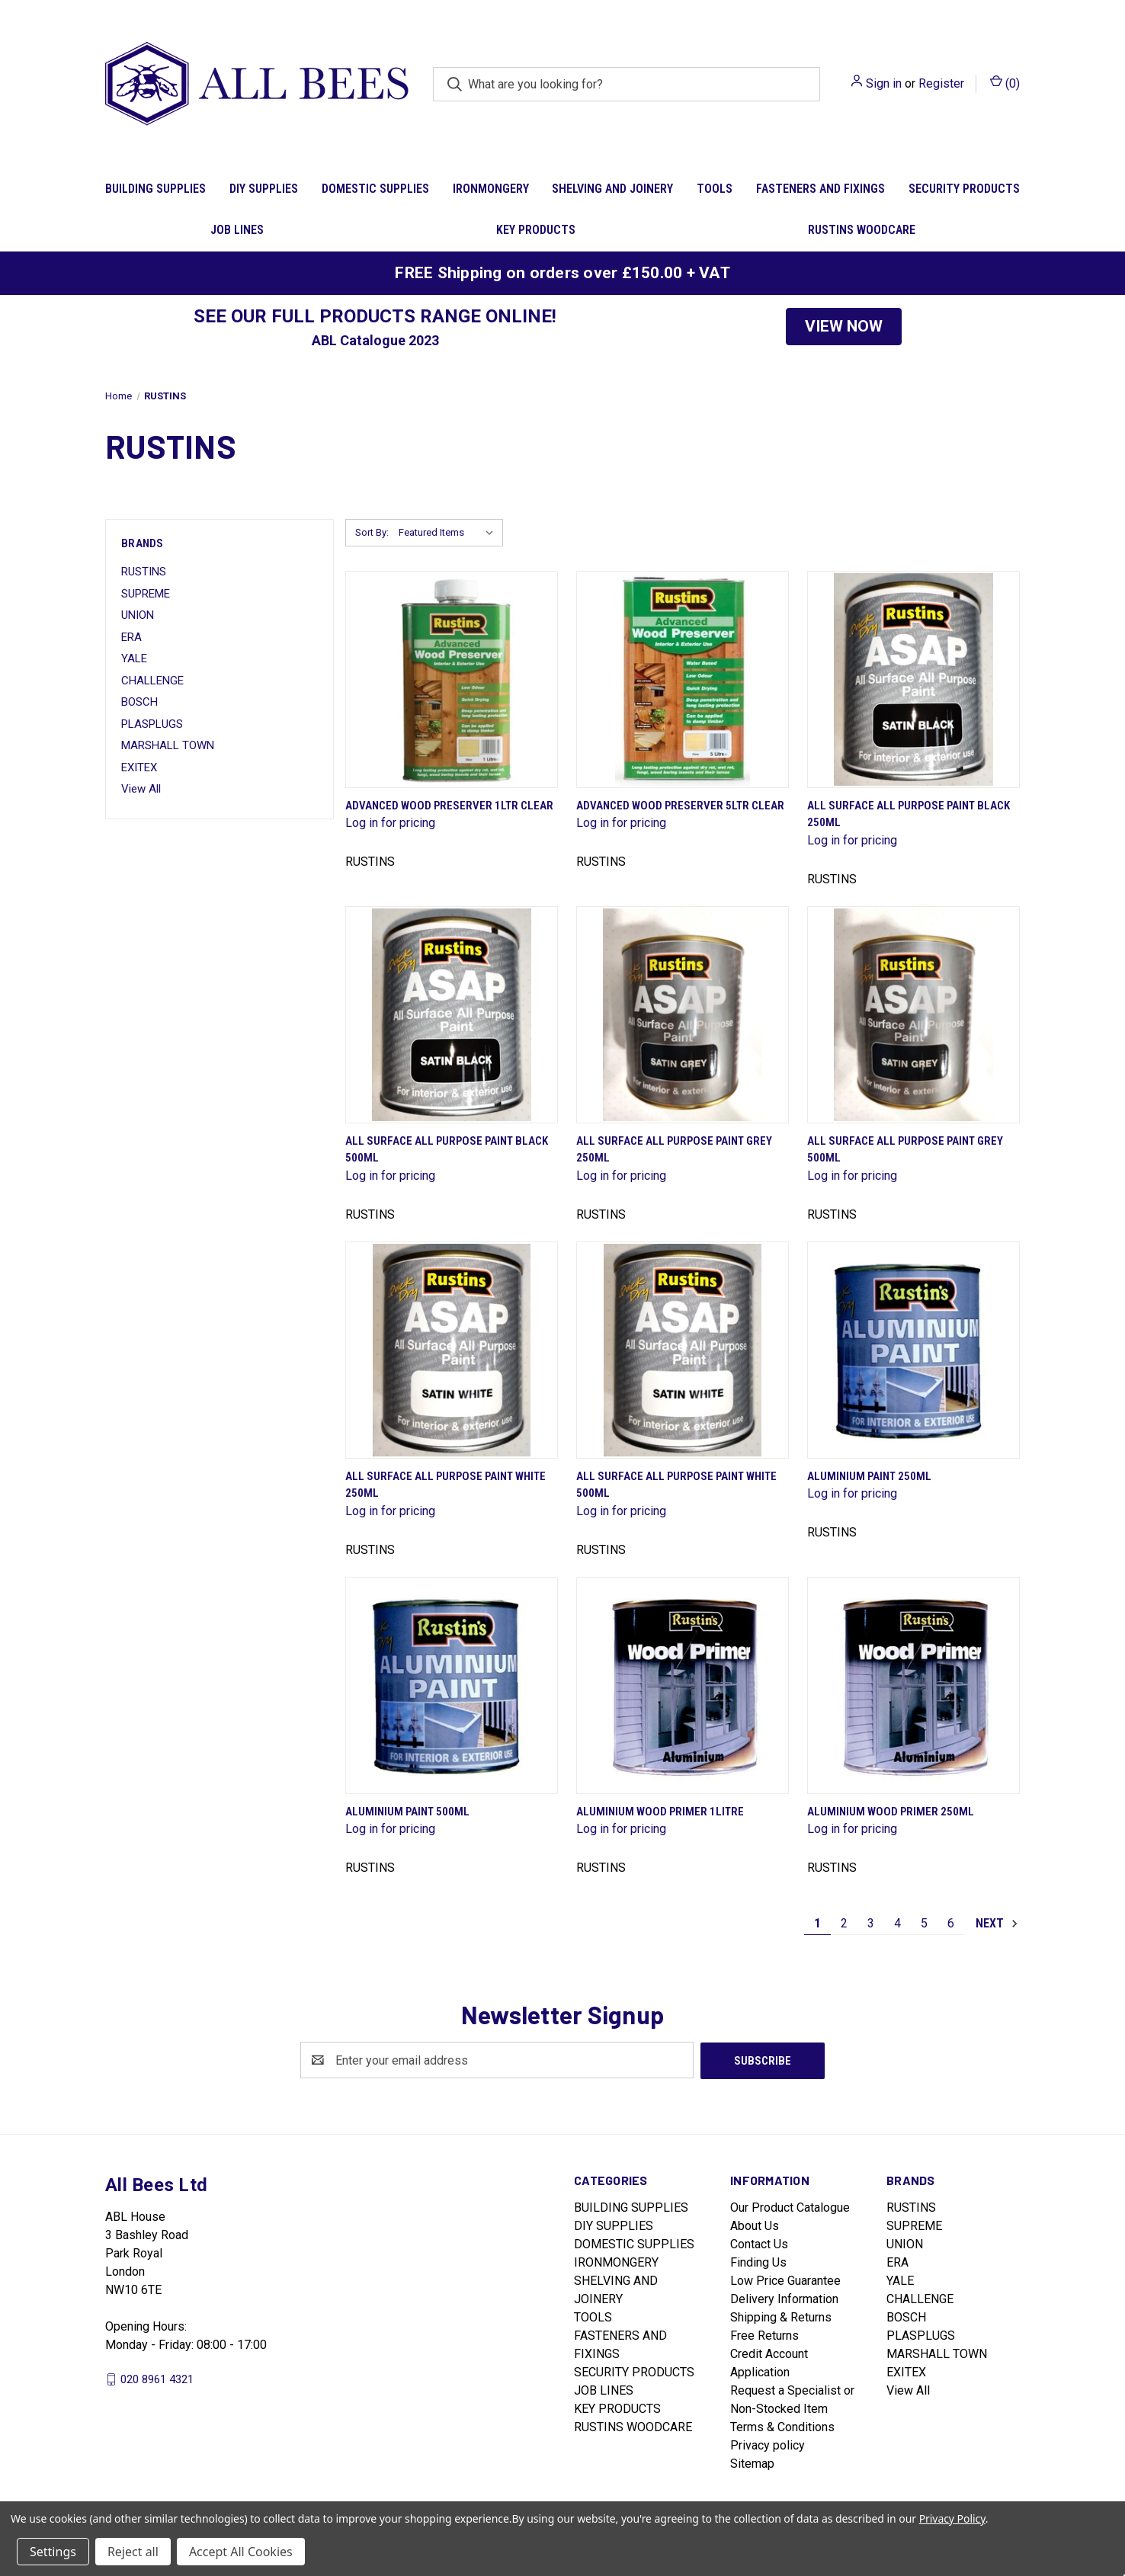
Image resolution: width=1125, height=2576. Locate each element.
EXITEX (139, 767)
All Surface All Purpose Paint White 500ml (676, 1485)
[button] (844, 327)
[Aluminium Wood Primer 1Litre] (682, 1685)
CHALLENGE (152, 680)
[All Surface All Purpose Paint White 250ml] (451, 1350)
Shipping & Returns (781, 2316)
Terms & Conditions (782, 2426)
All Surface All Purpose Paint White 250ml (445, 1485)
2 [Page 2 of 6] (844, 1923)
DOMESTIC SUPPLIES (375, 188)
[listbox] (449, 533)
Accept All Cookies (241, 2551)
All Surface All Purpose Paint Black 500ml (446, 1149)
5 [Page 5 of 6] (924, 1923)
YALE (134, 658)
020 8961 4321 (157, 2378)
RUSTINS (143, 571)
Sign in (884, 83)
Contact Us (759, 2243)
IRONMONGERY (491, 188)
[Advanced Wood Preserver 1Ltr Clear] (451, 679)
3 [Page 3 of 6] (870, 1923)
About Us (754, 2225)
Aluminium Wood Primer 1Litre (660, 1811)
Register (941, 83)
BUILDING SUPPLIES (155, 188)
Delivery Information (784, 2298)
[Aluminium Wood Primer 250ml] (913, 1685)
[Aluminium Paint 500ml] (451, 1685)
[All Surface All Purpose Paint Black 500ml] (451, 1014)
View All (141, 789)
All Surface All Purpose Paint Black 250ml (908, 814)
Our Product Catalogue (790, 2207)
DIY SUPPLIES (263, 188)
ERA (131, 637)
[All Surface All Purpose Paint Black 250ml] (913, 679)
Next (997, 1923)
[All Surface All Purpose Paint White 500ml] (682, 1350)
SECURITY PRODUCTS (964, 188)
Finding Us (758, 2261)
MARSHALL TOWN (167, 745)
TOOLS (714, 188)
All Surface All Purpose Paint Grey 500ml (905, 1149)
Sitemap (752, 2463)
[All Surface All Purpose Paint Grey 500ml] (913, 1014)
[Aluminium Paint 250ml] (913, 1350)
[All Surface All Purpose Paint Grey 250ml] (682, 1014)
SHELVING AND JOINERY (612, 188)
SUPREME (145, 594)
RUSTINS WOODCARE (861, 230)
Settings (53, 2551)
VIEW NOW (844, 326)
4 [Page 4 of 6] (897, 1923)
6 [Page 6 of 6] (950, 1923)
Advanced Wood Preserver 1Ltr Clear (449, 805)
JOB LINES (237, 230)
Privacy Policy (952, 2518)
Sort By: (372, 532)
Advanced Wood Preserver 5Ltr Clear (680, 805)
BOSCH (139, 702)
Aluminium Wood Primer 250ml (890, 1811)
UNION (137, 615)
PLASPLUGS (152, 724)
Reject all (133, 2551)
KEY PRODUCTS (535, 230)
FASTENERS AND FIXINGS (820, 188)
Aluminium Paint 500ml (407, 1811)
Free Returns (764, 2335)
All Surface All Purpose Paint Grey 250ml (674, 1149)
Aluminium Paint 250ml (869, 1476)
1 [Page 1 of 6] (817, 1923)
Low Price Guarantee (785, 2280)
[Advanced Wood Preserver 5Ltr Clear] (682, 679)
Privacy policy (767, 2444)
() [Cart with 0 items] (1005, 83)
